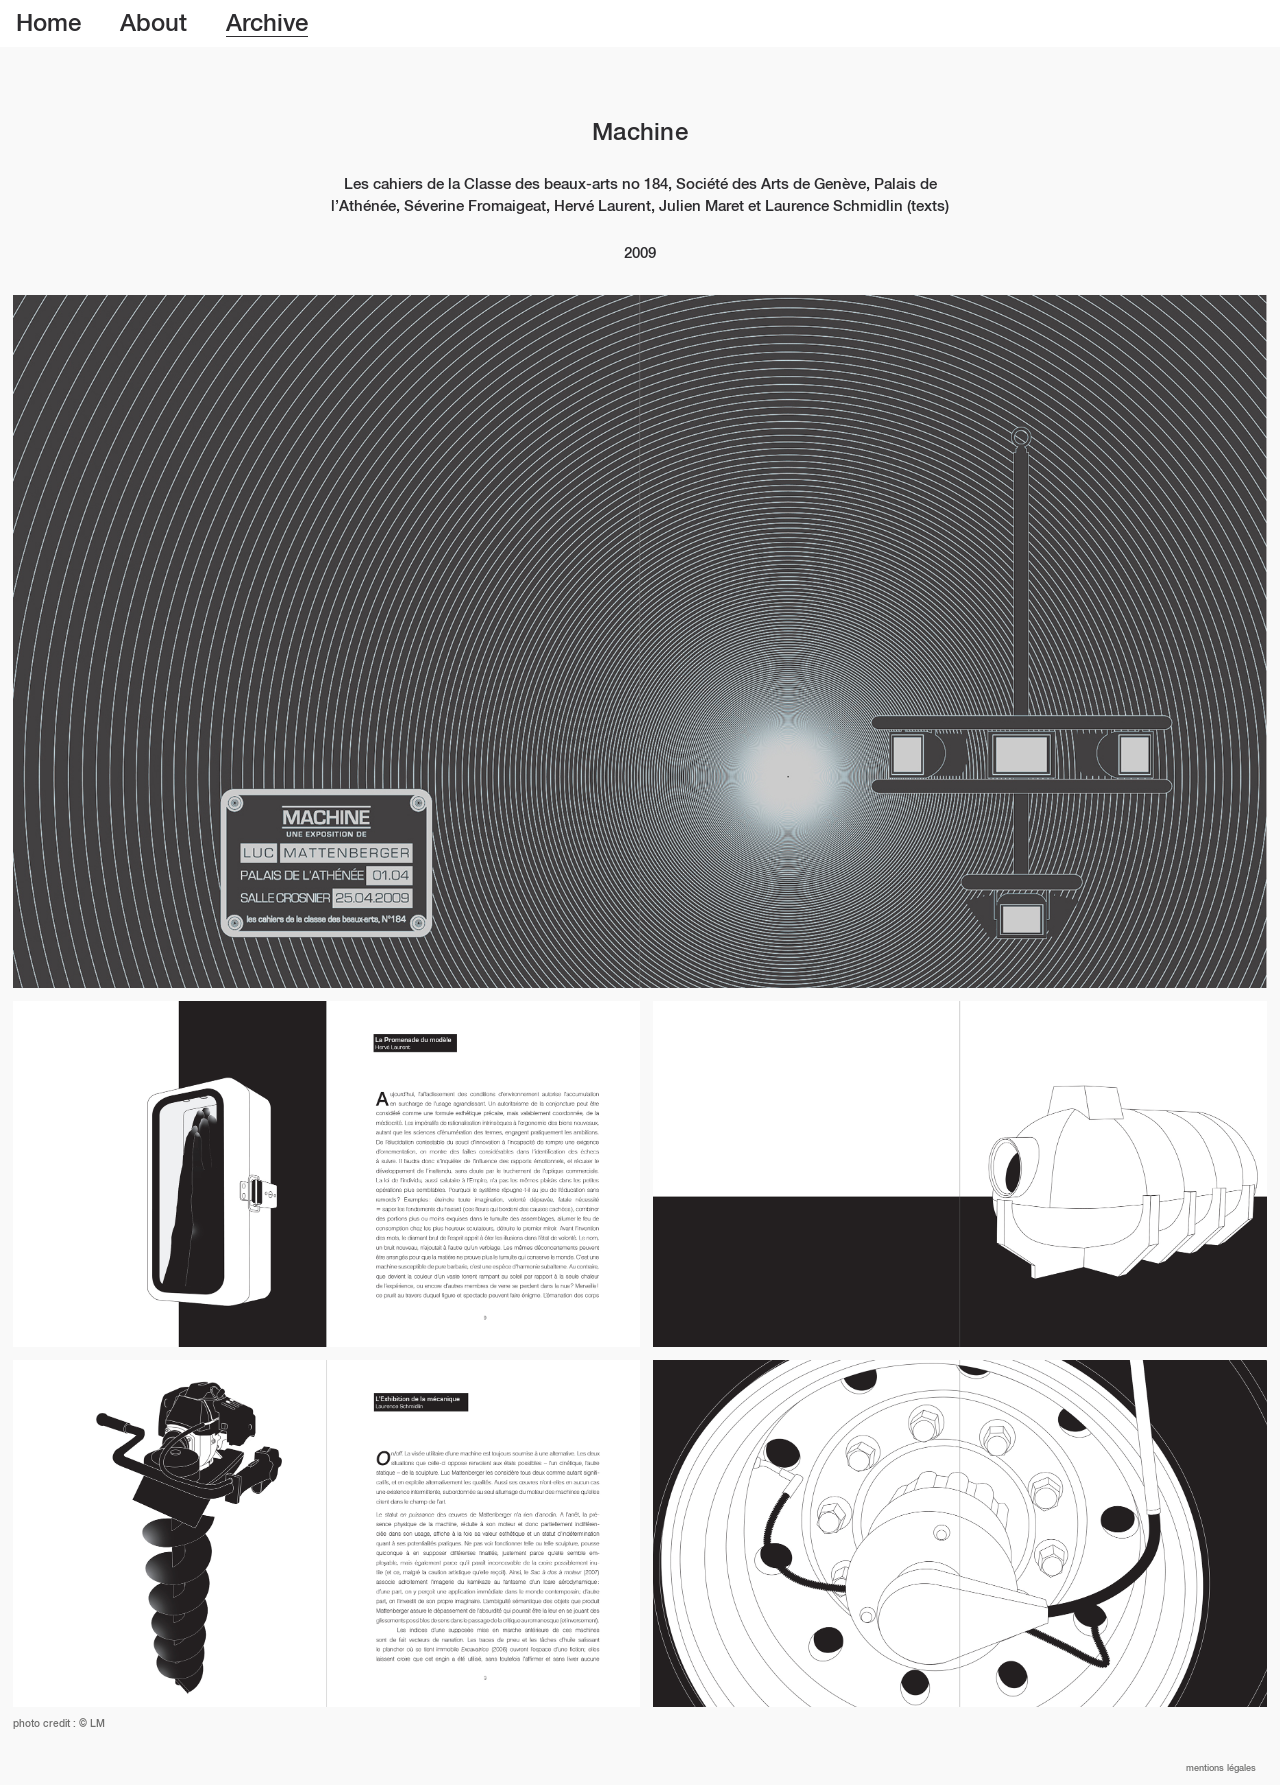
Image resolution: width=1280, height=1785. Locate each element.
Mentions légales (1221, 1768)
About (153, 24)
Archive (267, 24)
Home (48, 24)
